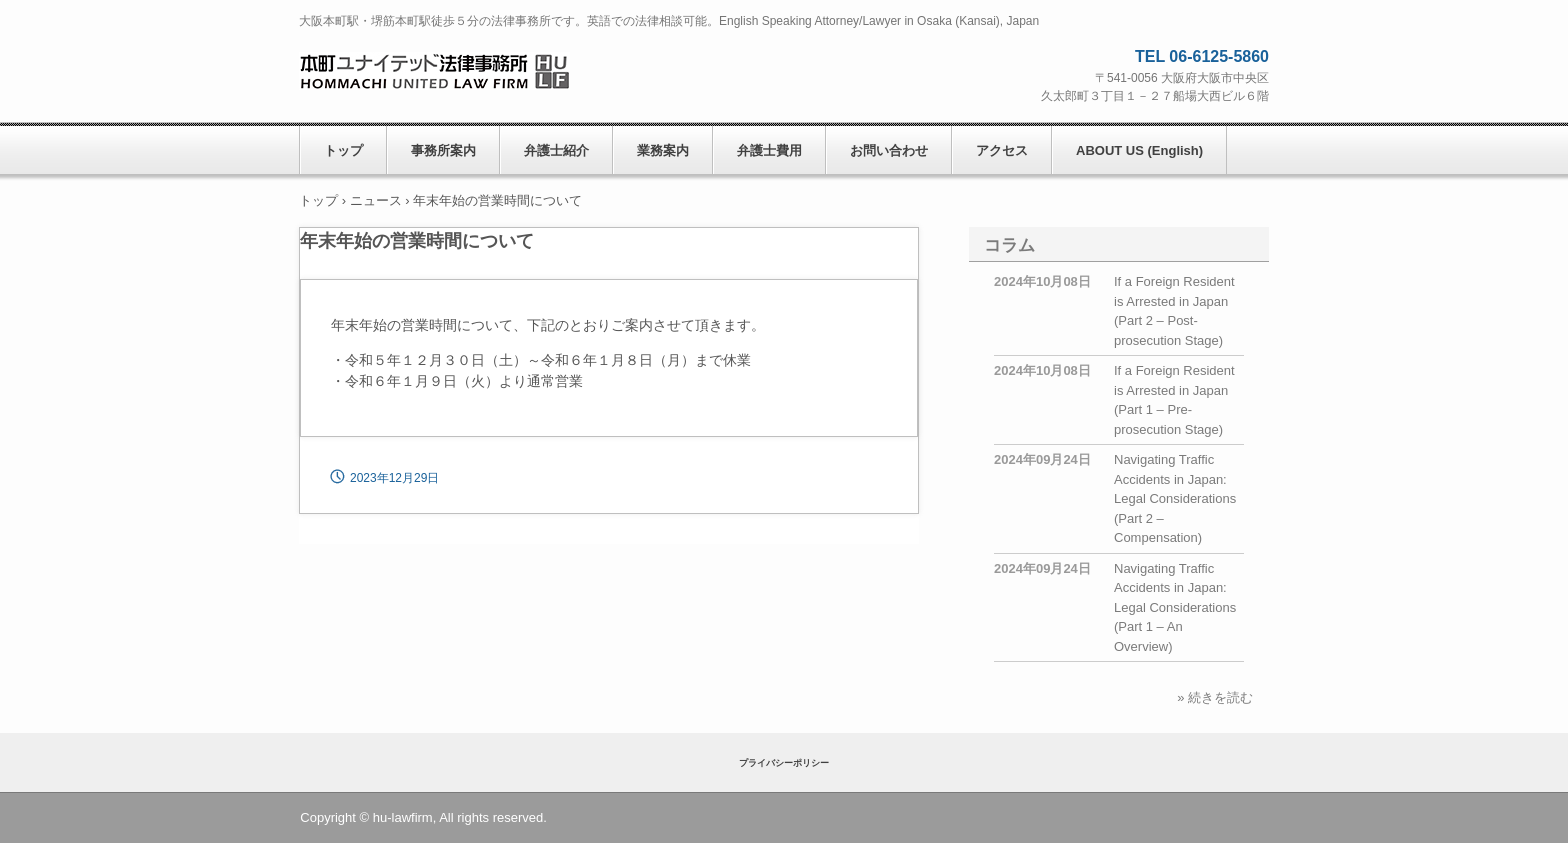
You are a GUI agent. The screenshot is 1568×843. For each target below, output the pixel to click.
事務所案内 (443, 150)
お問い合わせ (889, 150)
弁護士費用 (769, 150)
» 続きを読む (1215, 697)
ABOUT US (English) (1139, 150)
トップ (343, 150)
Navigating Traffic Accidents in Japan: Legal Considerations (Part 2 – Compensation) (1175, 498)
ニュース (376, 200)
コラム (1009, 245)
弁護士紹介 (556, 150)
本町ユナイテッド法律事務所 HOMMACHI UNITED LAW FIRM (434, 70)
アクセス (1002, 150)
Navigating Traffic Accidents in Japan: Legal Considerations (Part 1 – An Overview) (1175, 607)
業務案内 (663, 150)
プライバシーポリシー (784, 763)
